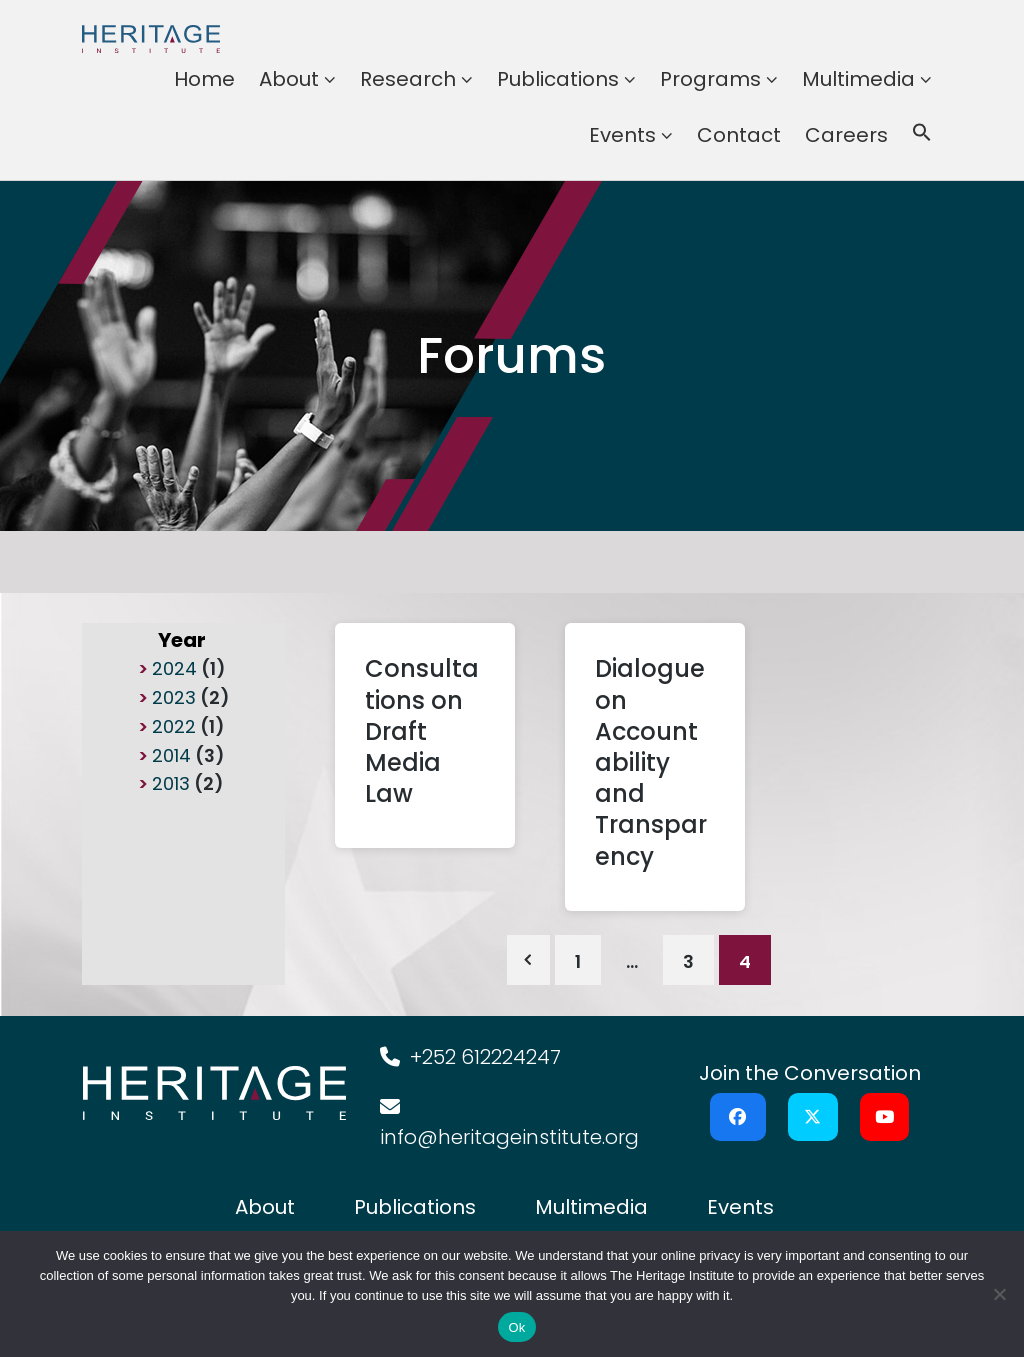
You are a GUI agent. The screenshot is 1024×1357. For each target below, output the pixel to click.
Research (408, 79)
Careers (846, 135)
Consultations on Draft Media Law (422, 731)
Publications (558, 79)
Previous (528, 960)
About (289, 79)
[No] (999, 1294)
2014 (171, 755)
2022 (174, 726)
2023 (174, 697)
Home (204, 79)
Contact (739, 135)
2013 (171, 783)
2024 (174, 668)
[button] (922, 135)
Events (622, 135)
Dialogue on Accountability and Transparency (651, 762)
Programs (710, 79)
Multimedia (858, 79)
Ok (516, 1327)
